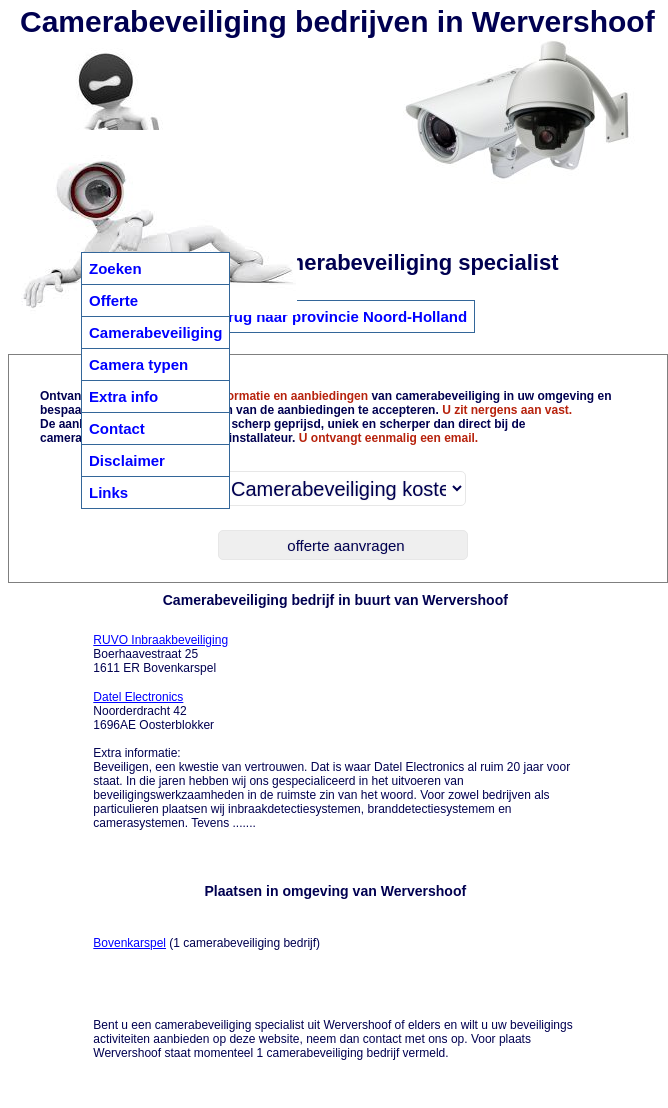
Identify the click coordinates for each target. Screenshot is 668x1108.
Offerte (113, 300)
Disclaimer (127, 460)
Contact (117, 428)
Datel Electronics (138, 697)
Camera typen (138, 364)
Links (108, 492)
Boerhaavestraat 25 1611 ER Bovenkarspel (160, 654)
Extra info (123, 396)
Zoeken (115, 268)
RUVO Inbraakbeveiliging (160, 640)
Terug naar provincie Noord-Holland (339, 316)
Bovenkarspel (129, 943)
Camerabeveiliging (155, 332)
